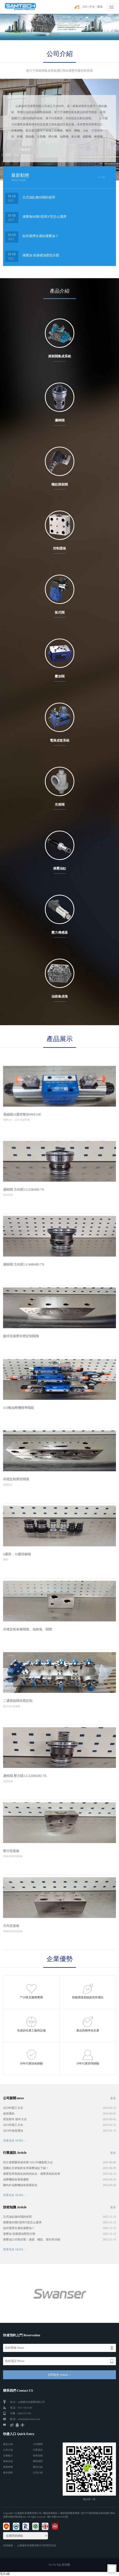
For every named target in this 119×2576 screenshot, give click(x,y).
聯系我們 (38, 2461)
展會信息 (8, 2461)
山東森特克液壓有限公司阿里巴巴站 (36, 2545)
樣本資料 (8, 2472)
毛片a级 (5, 2573)
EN (85, 6)
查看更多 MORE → (15, 2140)
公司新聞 (38, 2444)
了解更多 (24, 149)
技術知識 (38, 2455)
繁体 (100, 6)
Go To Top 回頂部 (59, 2564)
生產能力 (8, 2455)
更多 (113, 2098)
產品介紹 (59, 291)
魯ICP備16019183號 (57, 2516)
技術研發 (8, 2467)
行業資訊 (38, 2449)
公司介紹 (60, 53)
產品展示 (60, 1038)
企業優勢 (60, 1958)
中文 (92, 6)
